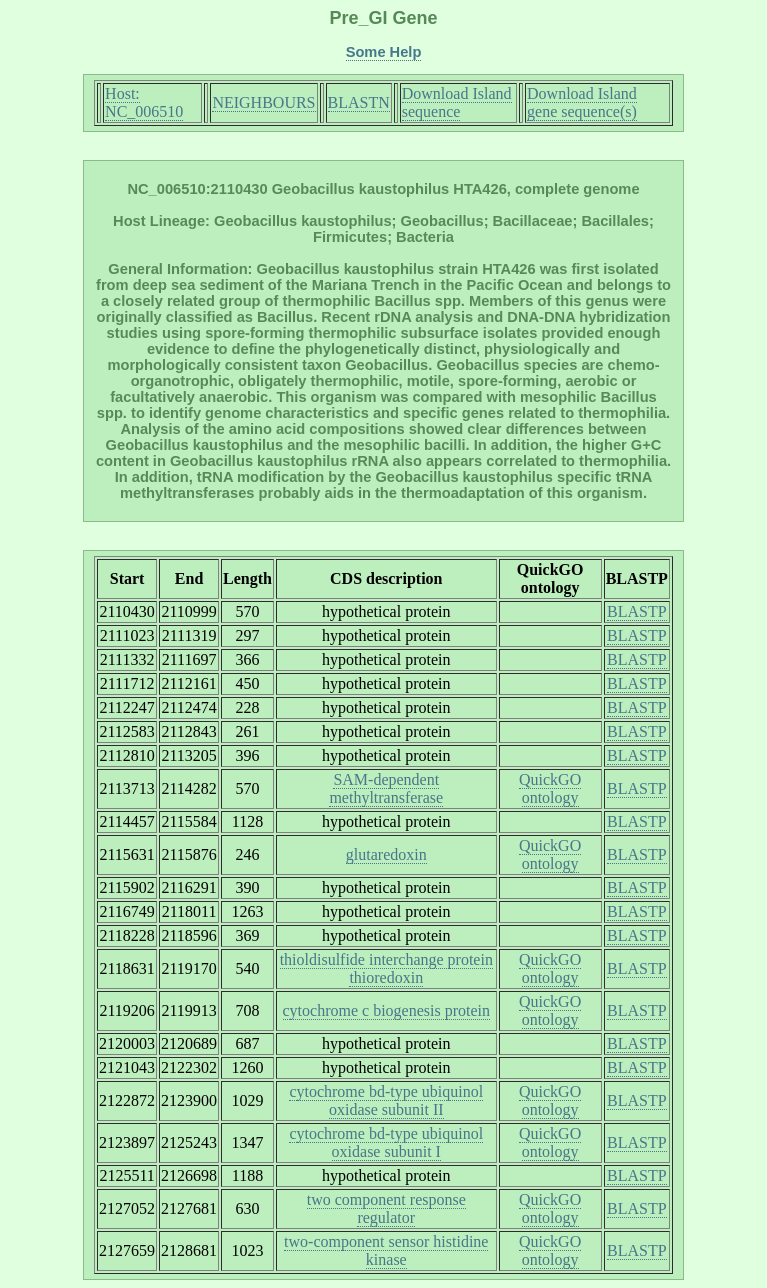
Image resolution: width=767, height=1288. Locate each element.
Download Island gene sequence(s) (582, 102)
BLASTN (359, 102)
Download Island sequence (457, 102)
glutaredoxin (386, 854)
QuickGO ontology (550, 788)
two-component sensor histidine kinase (386, 1250)
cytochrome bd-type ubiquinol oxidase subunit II (386, 1100)
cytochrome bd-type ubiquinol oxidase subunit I (386, 1142)
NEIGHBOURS (263, 102)
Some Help (384, 52)
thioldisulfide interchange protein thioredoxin (386, 968)
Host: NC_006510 (144, 102)
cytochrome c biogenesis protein (387, 1010)
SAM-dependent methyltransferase (386, 788)
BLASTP (637, 611)
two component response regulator (386, 1208)
